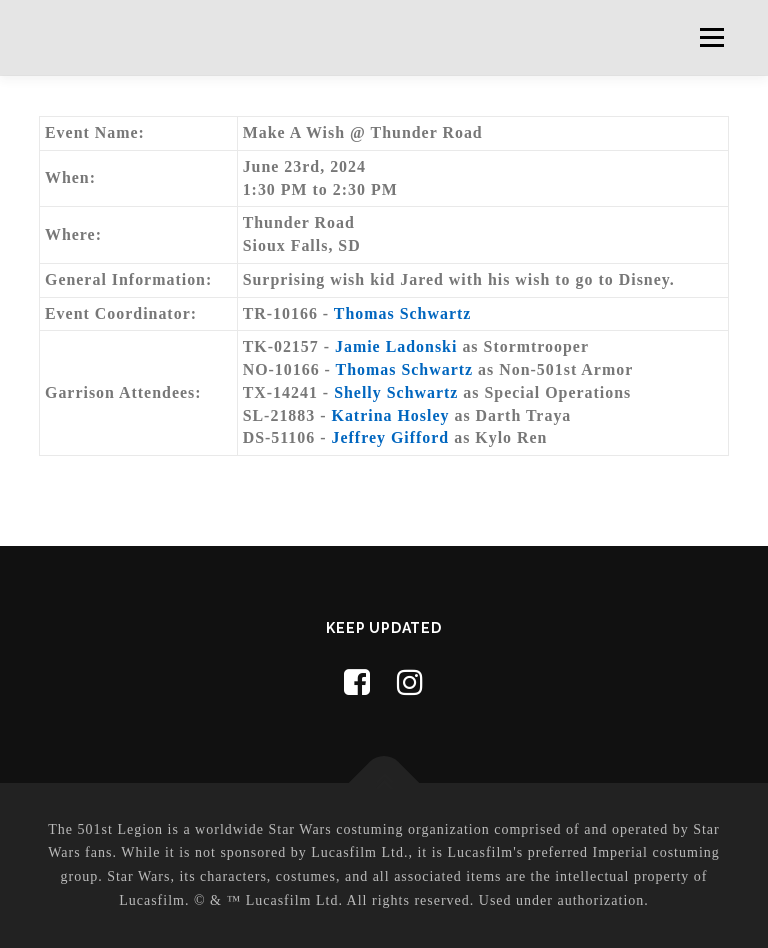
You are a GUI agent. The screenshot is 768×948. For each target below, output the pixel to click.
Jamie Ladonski (396, 346)
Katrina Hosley (391, 415)
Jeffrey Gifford (391, 437)
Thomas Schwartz (403, 313)
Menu (711, 37)
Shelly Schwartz (396, 392)
